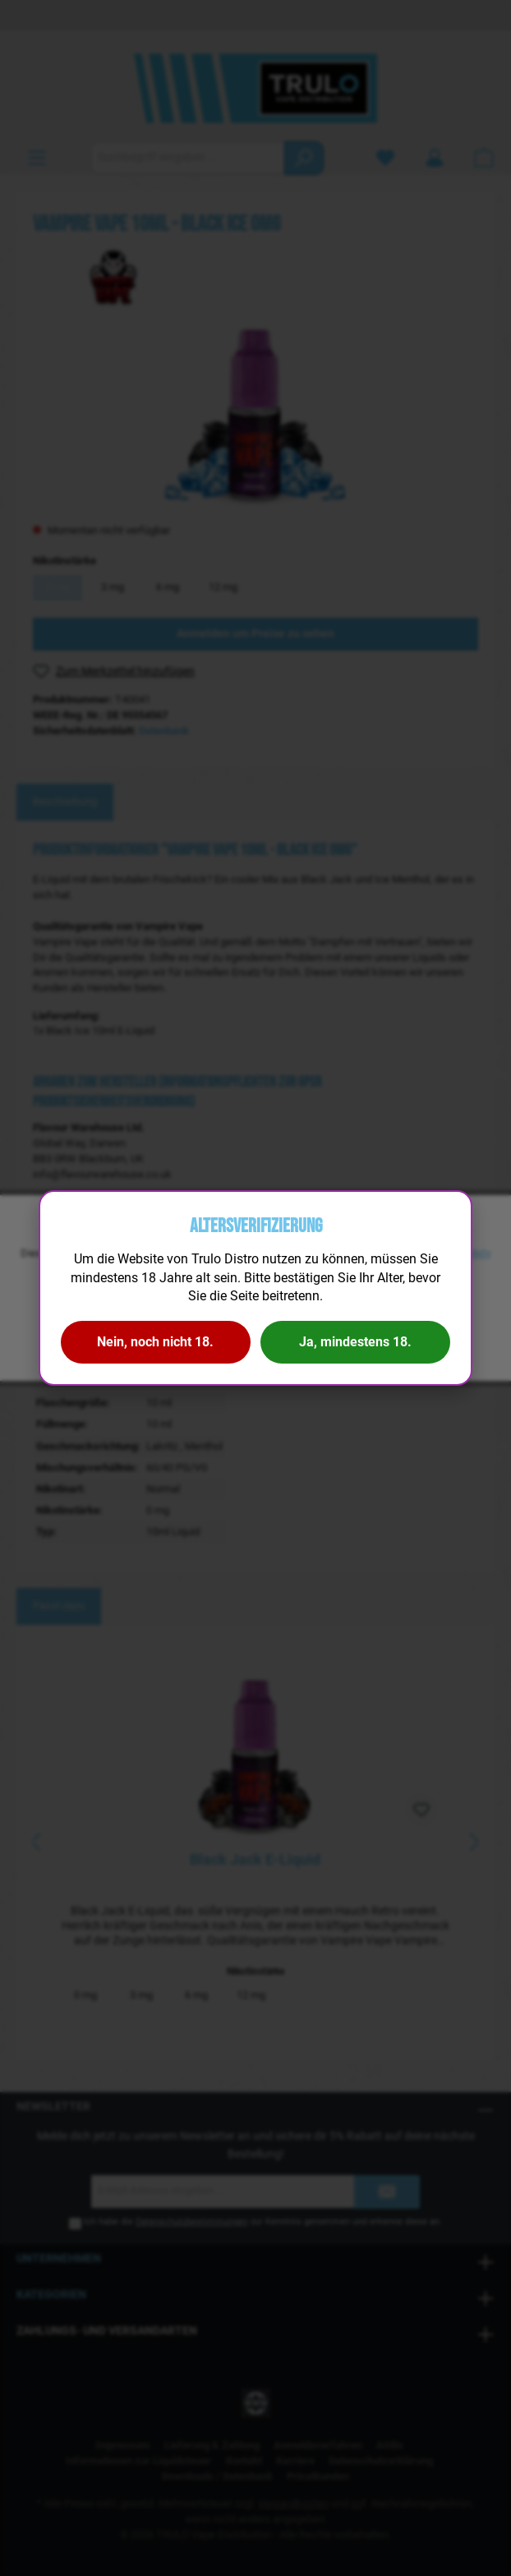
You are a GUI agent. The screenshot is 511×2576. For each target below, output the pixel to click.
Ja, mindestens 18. (355, 1342)
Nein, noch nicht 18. (155, 1342)
